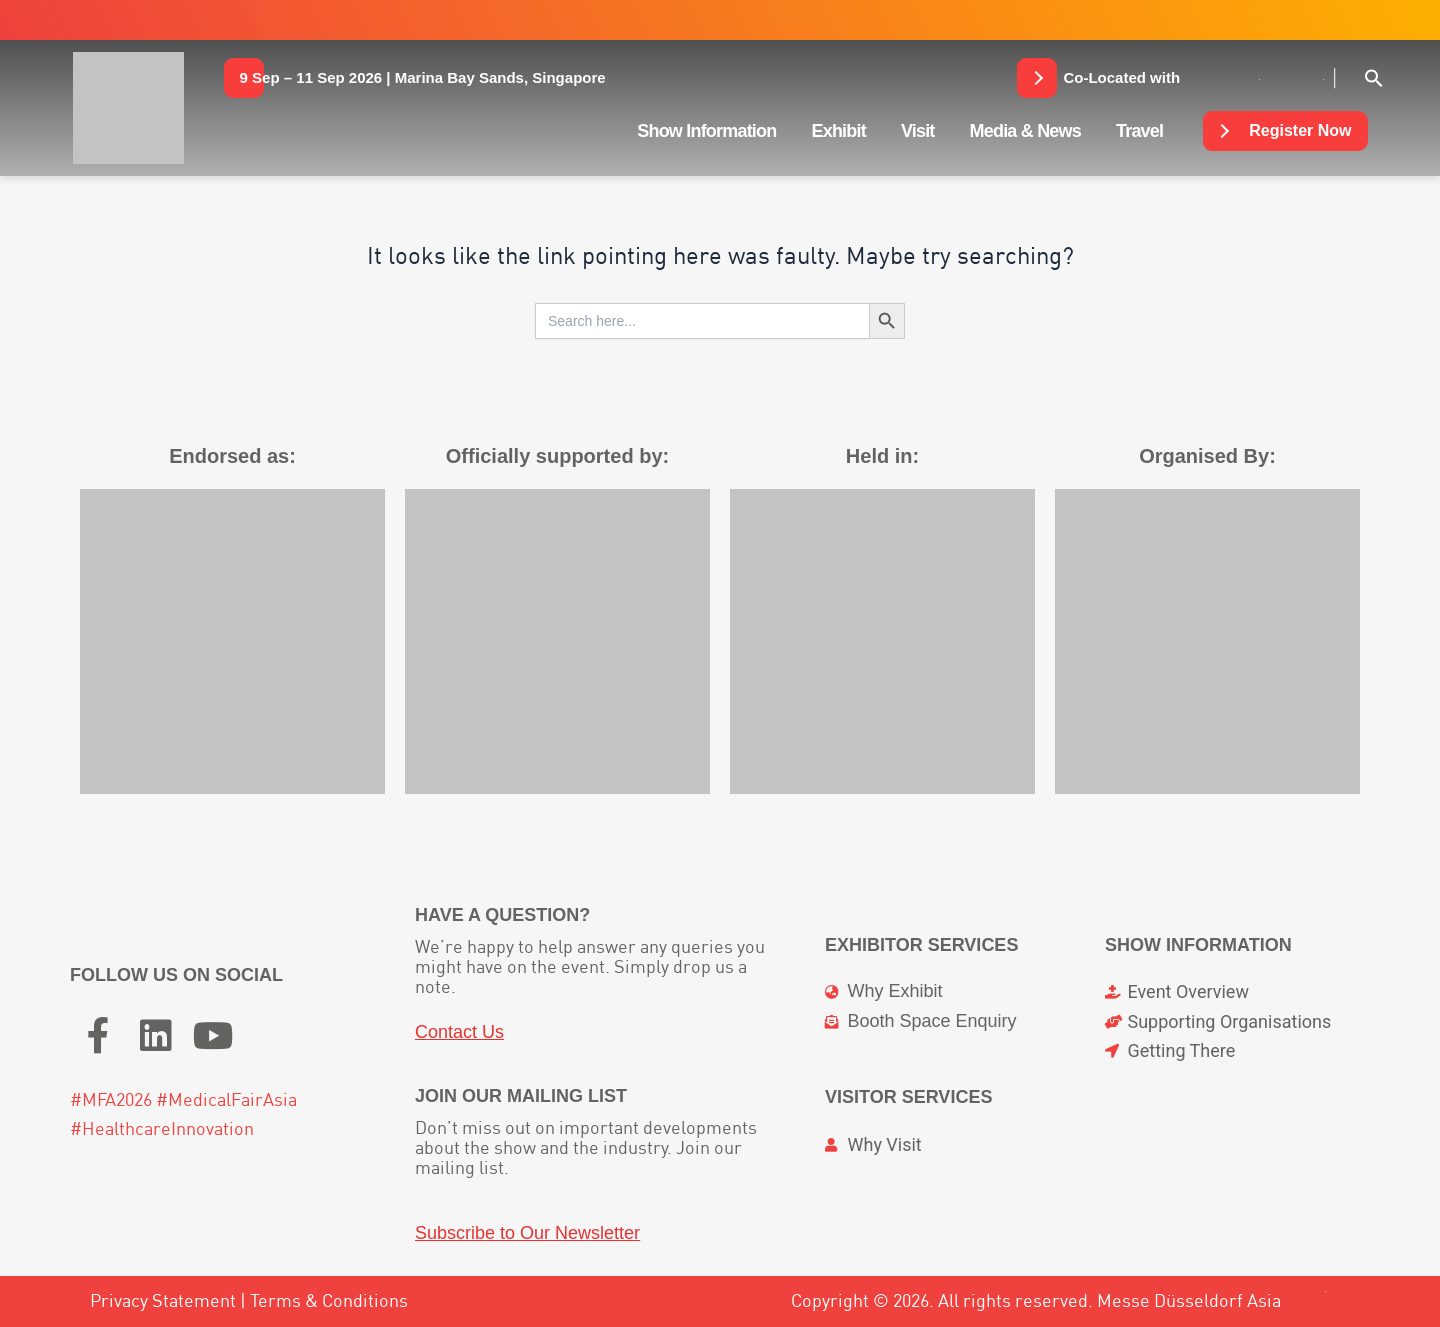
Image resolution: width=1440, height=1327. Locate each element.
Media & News (1025, 131)
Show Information (706, 131)
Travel (1139, 131)
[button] (423, 78)
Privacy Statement (163, 1300)
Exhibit (838, 131)
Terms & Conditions (329, 1300)
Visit (918, 131)
